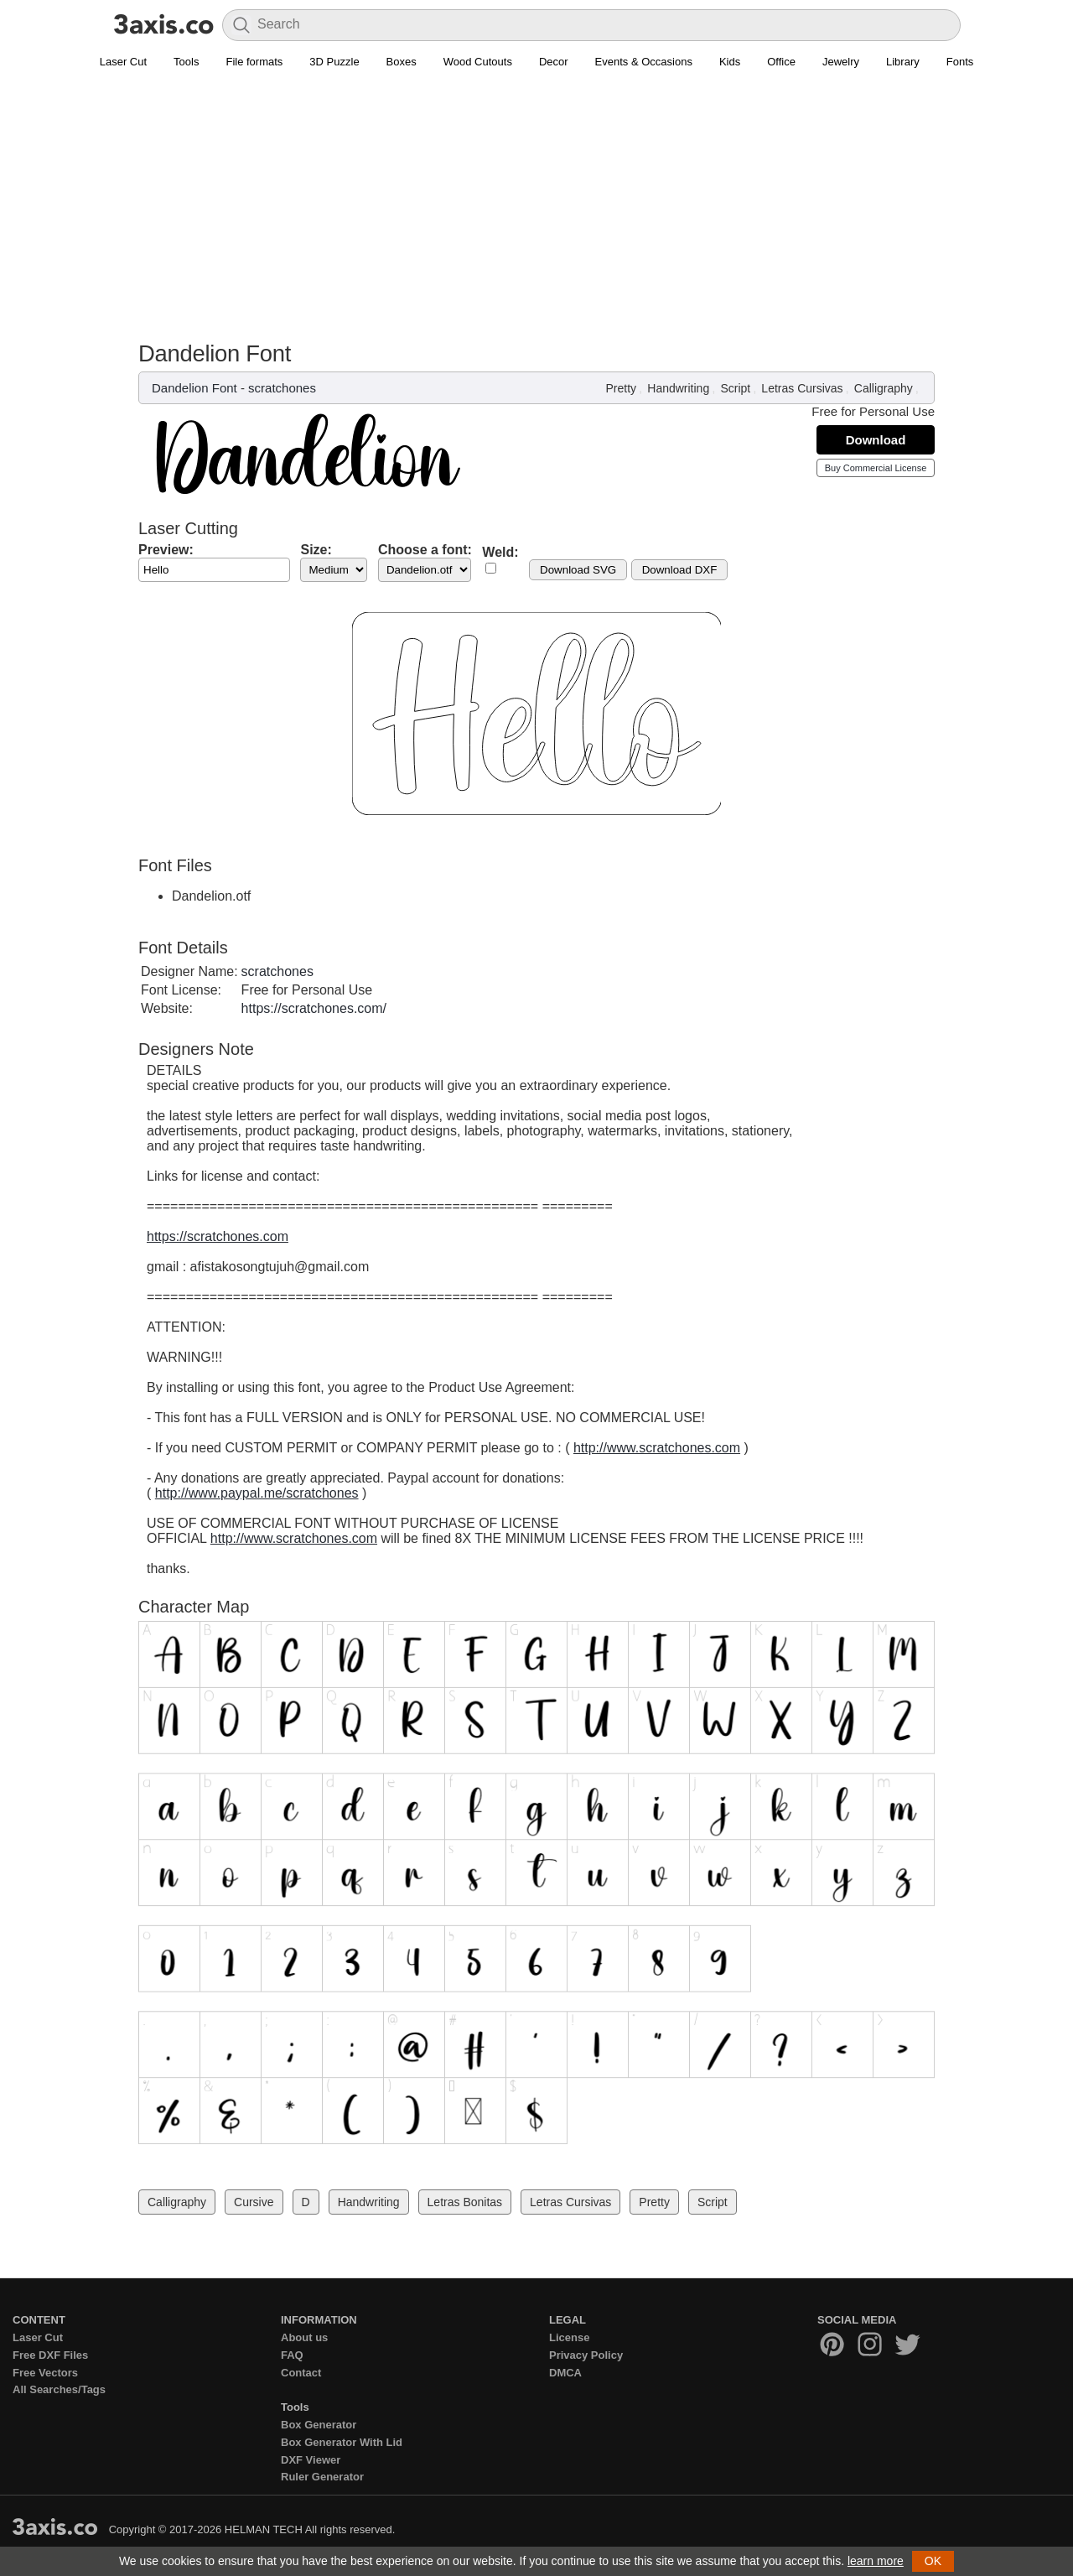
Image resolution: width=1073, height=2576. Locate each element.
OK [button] (933, 2561)
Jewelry (840, 61)
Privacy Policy (586, 2355)
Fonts (960, 61)
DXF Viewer (310, 2460)
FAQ (292, 2355)
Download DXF (680, 570)
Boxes (401, 61)
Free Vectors (45, 2372)
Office (781, 61)
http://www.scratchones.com (656, 1448)
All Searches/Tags (59, 2389)
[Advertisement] (536, 214)
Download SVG (578, 570)
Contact (301, 2372)
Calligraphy (883, 388)
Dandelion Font (194, 388)
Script (735, 388)
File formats (254, 61)
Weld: (500, 552)
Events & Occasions (643, 61)
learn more (876, 2561)
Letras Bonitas (465, 2202)
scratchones (282, 388)
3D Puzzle (334, 61)
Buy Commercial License (876, 468)
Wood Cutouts (477, 61)
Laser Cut (123, 61)
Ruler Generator (322, 2476)
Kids (729, 61)
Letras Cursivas (801, 388)
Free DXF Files (50, 2355)
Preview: (166, 550)
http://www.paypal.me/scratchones (257, 1493)
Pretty (621, 388)
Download (876, 440)
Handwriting (678, 388)
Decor (553, 61)
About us (304, 2337)
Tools (186, 61)
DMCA (565, 2372)
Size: (315, 550)
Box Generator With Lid (341, 2442)
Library (903, 61)
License (569, 2337)
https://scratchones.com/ (313, 1008)
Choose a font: (425, 550)
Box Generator (318, 2424)
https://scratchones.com (217, 1236)
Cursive (253, 2202)
